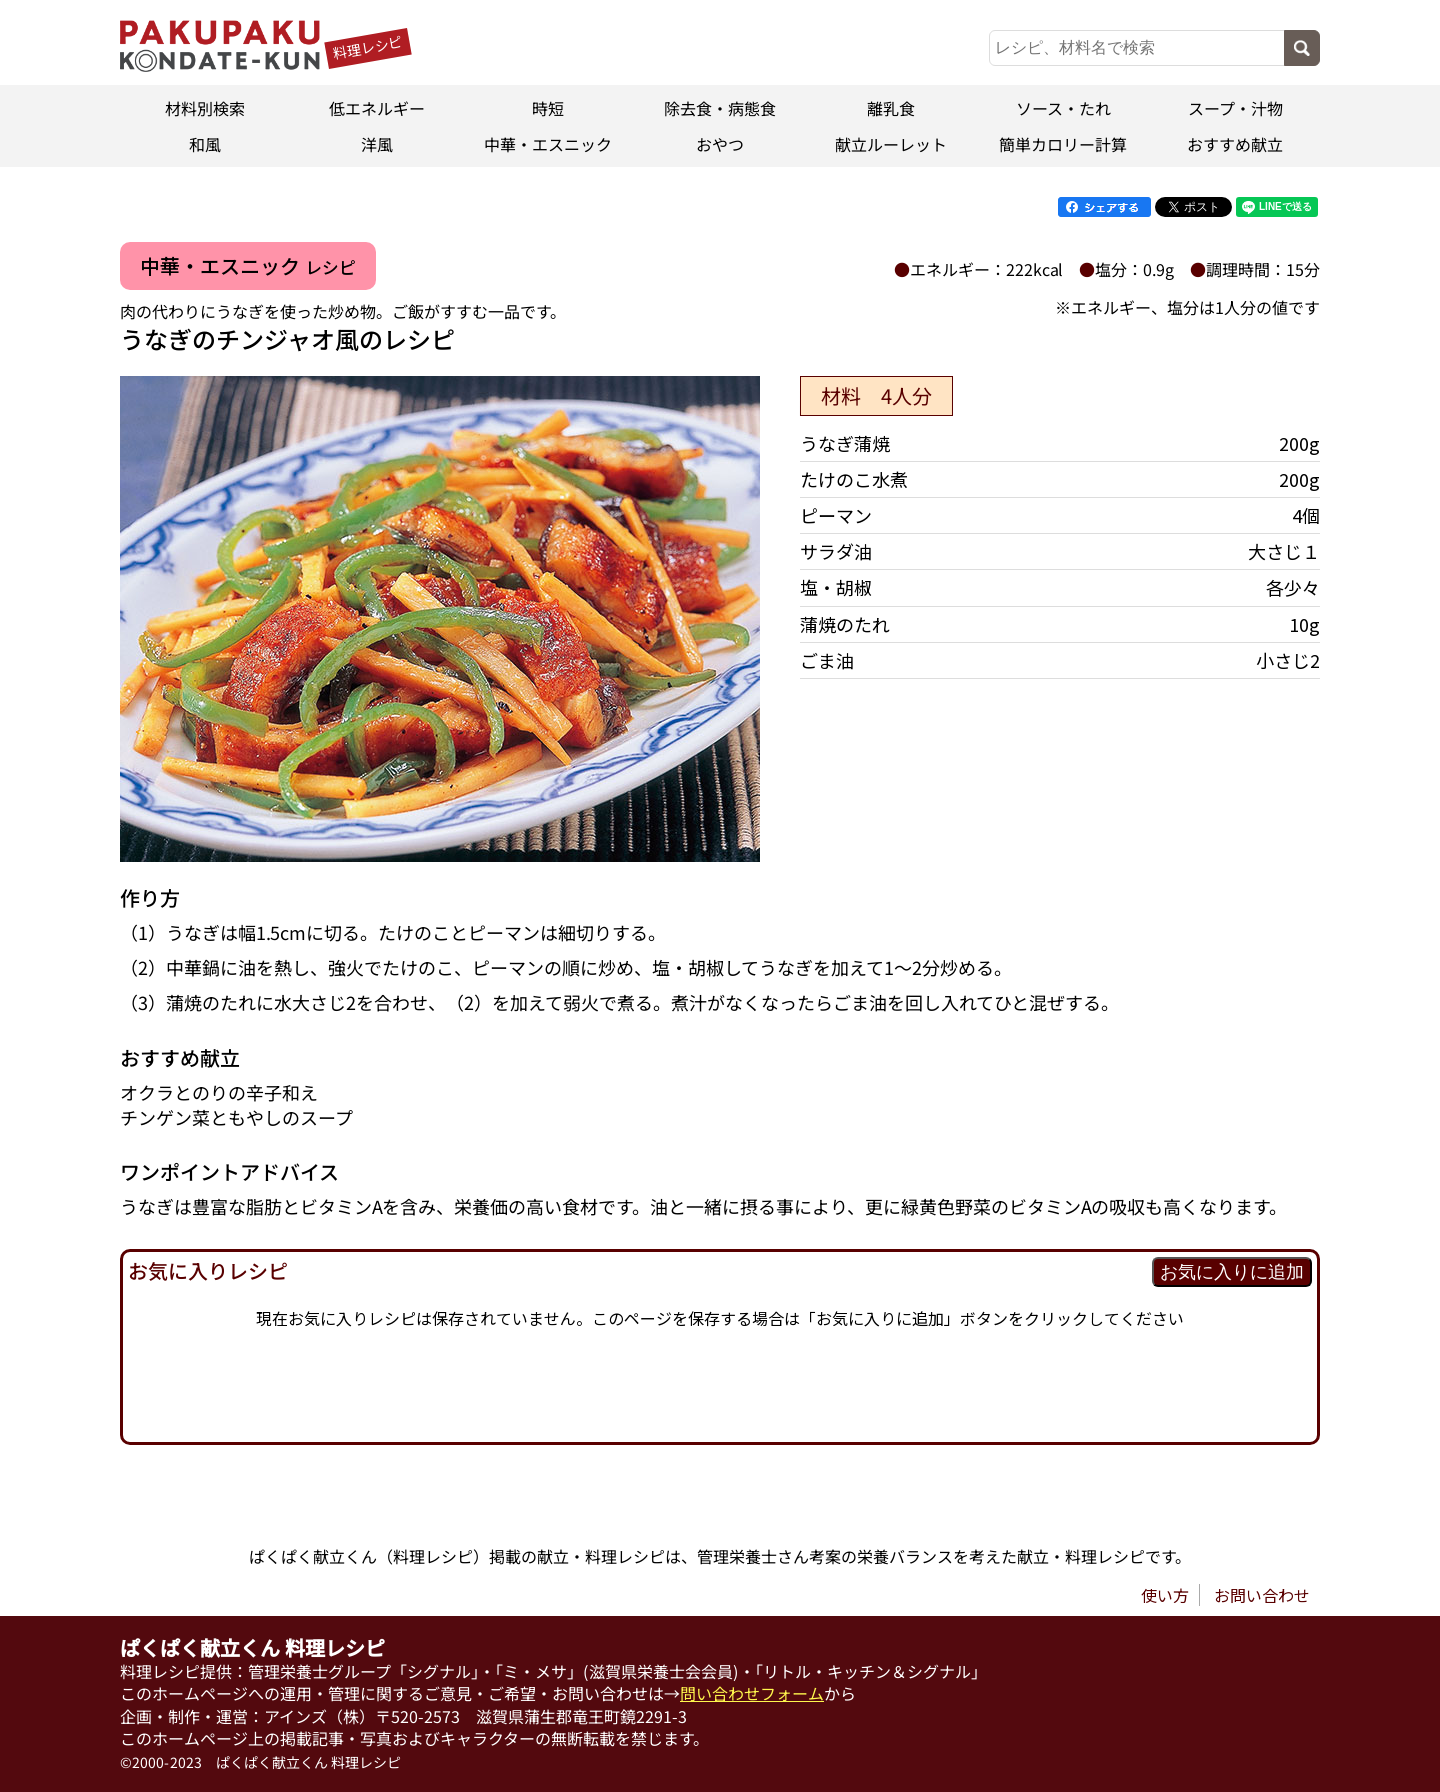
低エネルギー (377, 108)
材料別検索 (205, 108)
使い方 (1165, 1595)
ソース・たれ (1063, 108)
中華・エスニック (548, 144)
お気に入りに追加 (1232, 1272)
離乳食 (892, 108)
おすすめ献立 (1235, 144)
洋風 (377, 144)
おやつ (720, 144)
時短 (548, 108)
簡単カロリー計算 (1063, 144)
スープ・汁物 (1234, 108)
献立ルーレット (892, 144)
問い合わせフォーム (752, 1693)
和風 (205, 144)
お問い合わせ (1262, 1595)
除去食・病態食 (720, 108)
